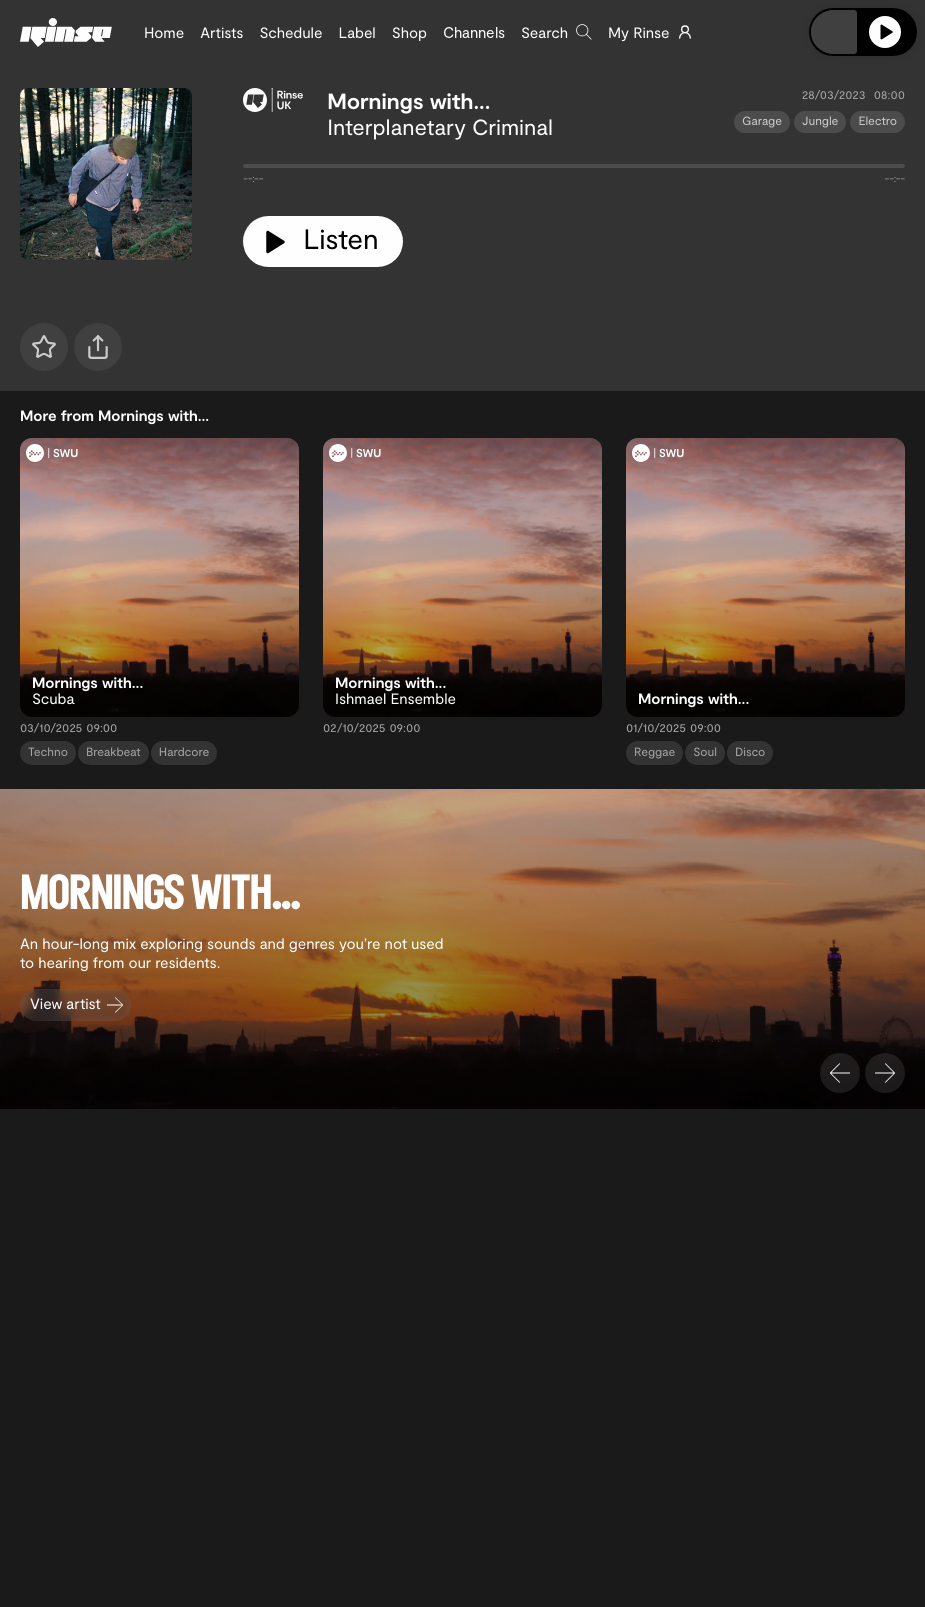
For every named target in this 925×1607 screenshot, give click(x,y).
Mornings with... (408, 101)
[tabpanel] (574, 170)
